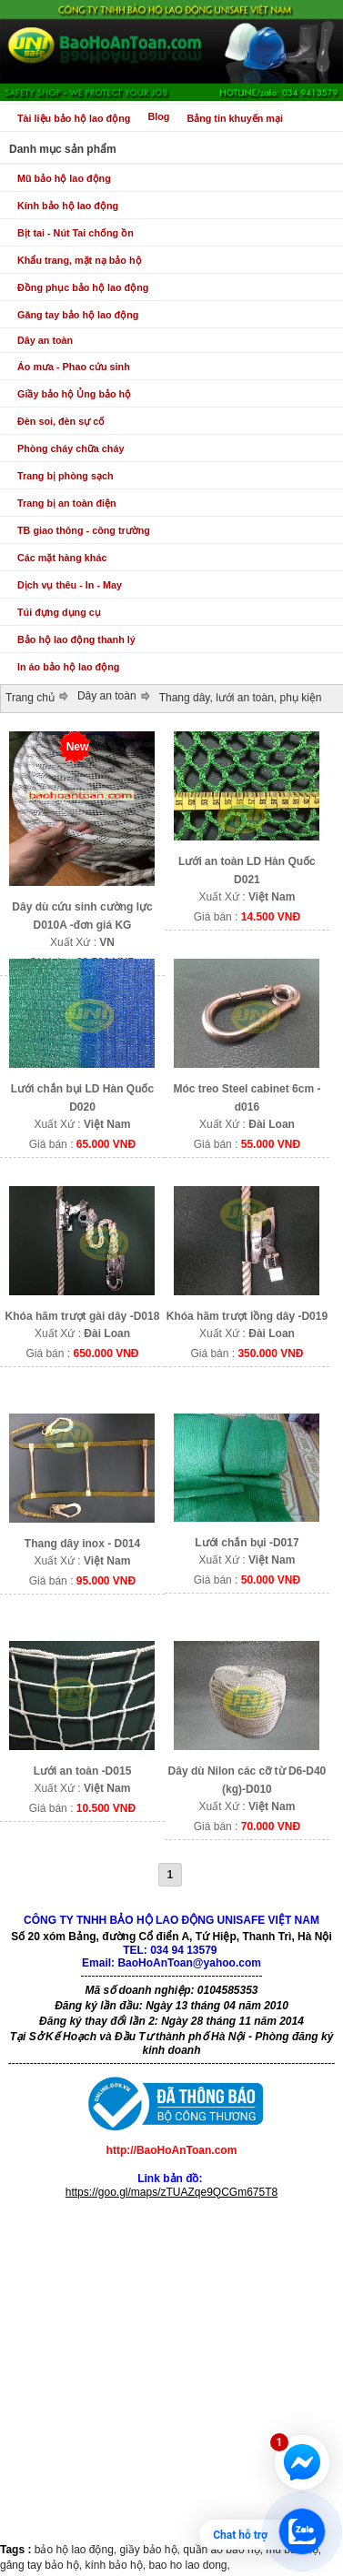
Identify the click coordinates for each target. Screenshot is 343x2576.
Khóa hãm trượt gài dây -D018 (82, 1316)
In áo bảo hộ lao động (68, 666)
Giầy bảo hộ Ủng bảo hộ (74, 393)
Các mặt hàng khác (61, 557)
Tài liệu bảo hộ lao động (73, 118)
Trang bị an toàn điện (66, 503)
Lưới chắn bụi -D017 (246, 1542)
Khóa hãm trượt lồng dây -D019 (247, 1316)
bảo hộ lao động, (77, 2549)
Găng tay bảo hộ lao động (77, 314)
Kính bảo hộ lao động (67, 205)
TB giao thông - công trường (83, 530)
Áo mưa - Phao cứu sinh (73, 366)
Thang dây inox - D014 (82, 1543)
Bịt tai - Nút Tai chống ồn (75, 232)
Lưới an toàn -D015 (83, 1771)
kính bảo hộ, (116, 2565)
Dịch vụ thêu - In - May (69, 584)
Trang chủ (30, 697)
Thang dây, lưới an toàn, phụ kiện (240, 697)
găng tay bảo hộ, (42, 2565)
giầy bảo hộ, (152, 2549)
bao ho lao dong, (188, 2565)
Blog (158, 116)
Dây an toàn (45, 340)
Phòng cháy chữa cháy (70, 448)
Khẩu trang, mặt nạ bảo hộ (79, 260)
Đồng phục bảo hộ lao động (82, 287)
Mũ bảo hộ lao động (64, 178)
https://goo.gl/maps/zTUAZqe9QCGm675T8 (171, 2192)
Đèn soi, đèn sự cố (61, 421)
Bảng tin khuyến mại (235, 118)
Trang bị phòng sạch (65, 475)
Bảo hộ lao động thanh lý (76, 639)
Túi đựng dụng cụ (59, 612)
